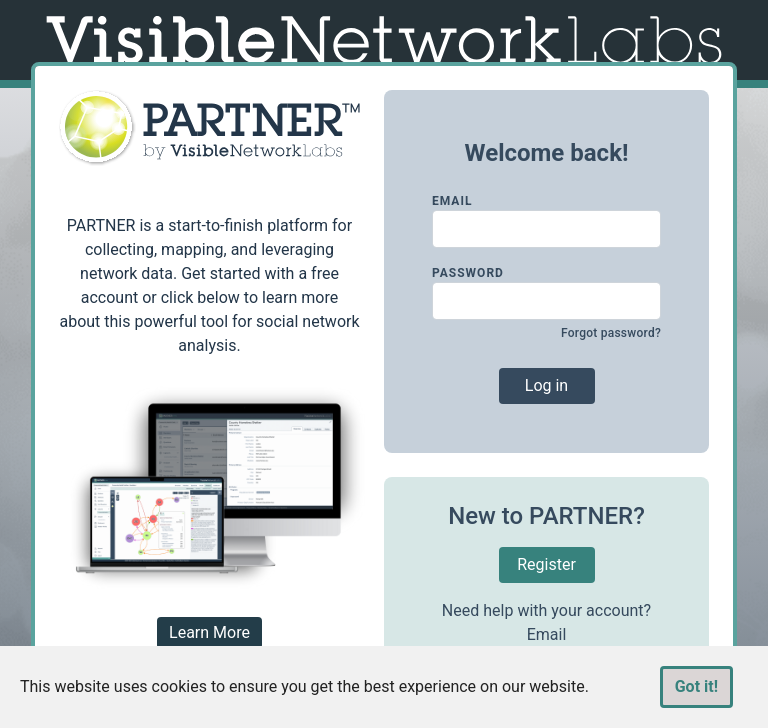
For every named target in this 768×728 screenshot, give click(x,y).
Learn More (209, 632)
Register (546, 564)
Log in (546, 385)
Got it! (696, 686)
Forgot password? (611, 333)
